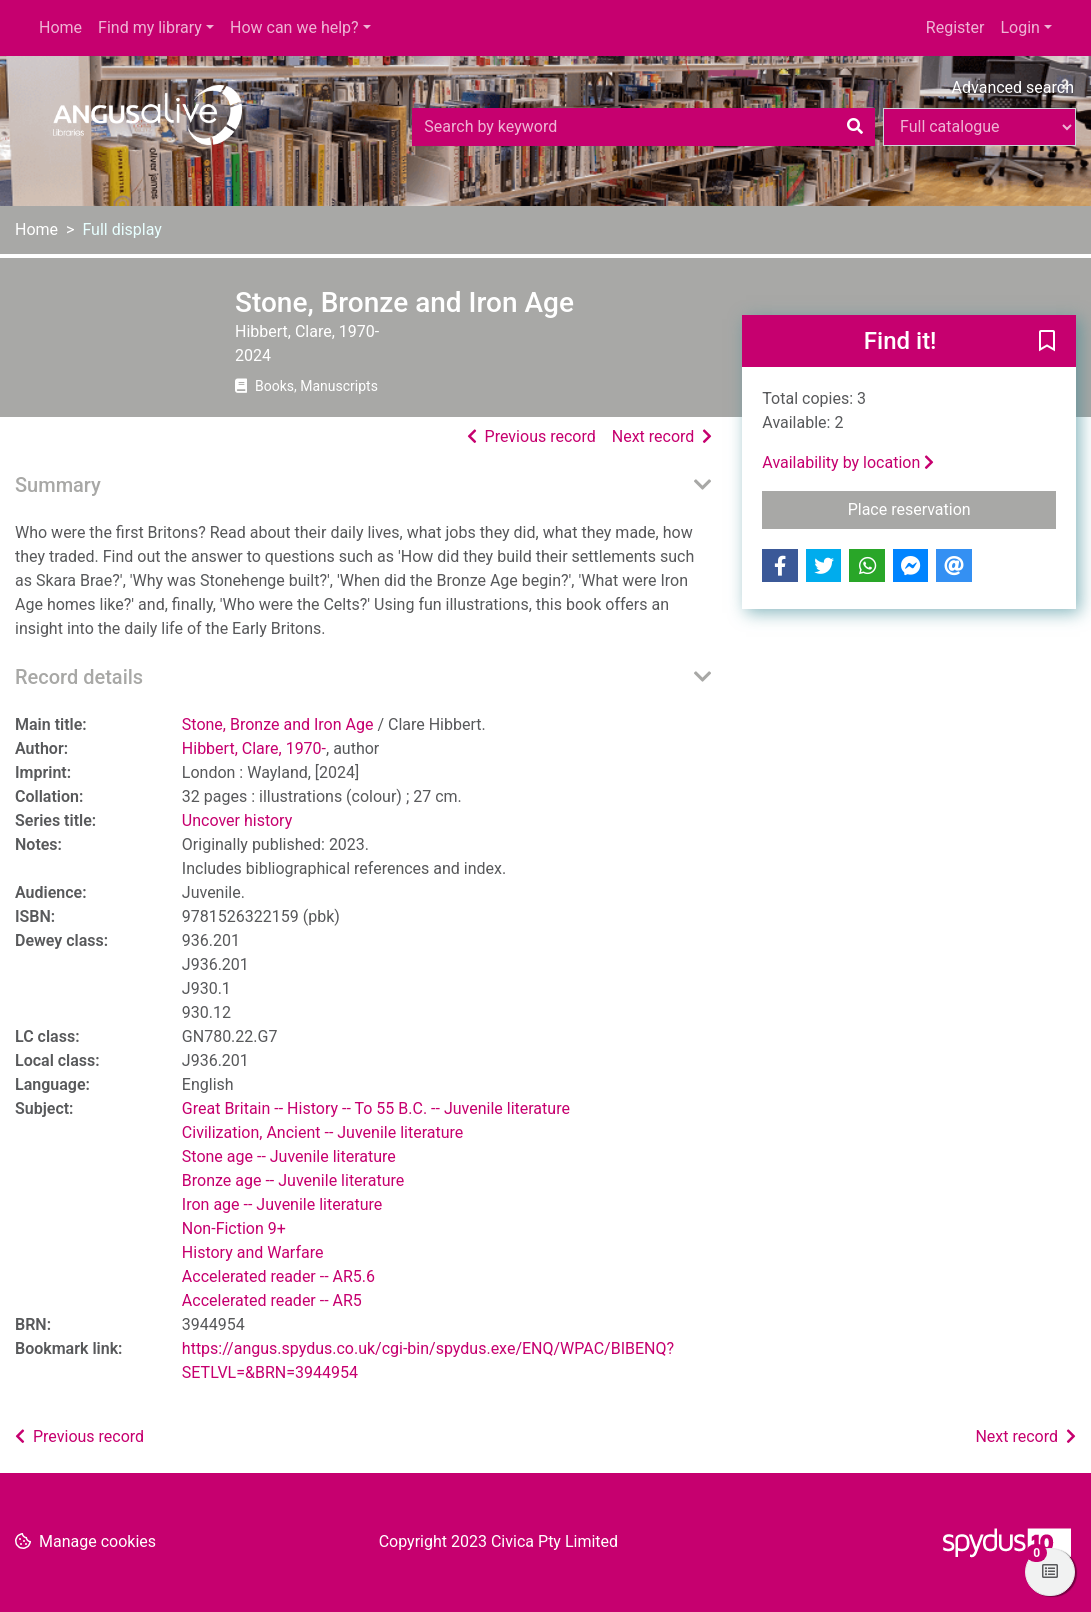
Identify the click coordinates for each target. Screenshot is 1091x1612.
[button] (1047, 342)
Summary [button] (58, 485)
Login (1019, 27)
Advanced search (1013, 87)
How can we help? (294, 27)
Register (955, 27)
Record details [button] (79, 677)
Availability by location (848, 462)
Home (60, 27)
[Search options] (979, 127)
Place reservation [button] (952, 508)
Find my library (150, 27)
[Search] (855, 127)
